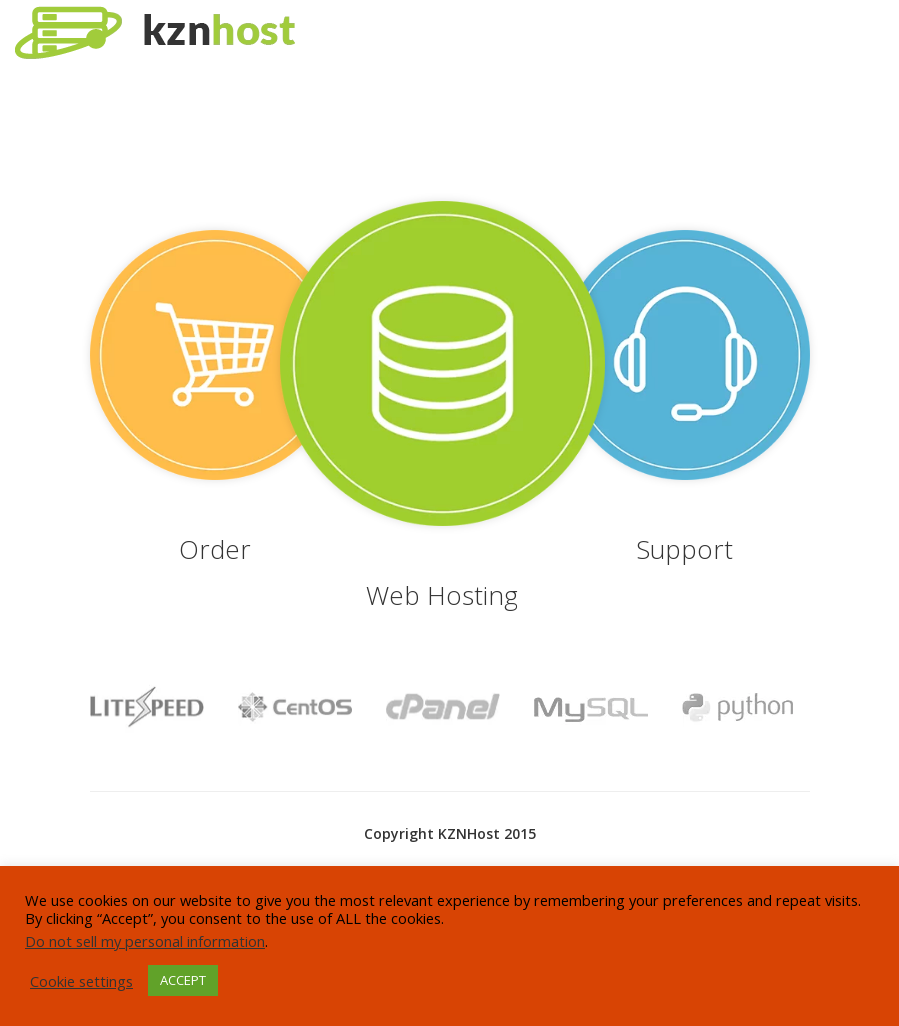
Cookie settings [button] (81, 981)
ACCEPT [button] (183, 980)
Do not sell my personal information (145, 941)
